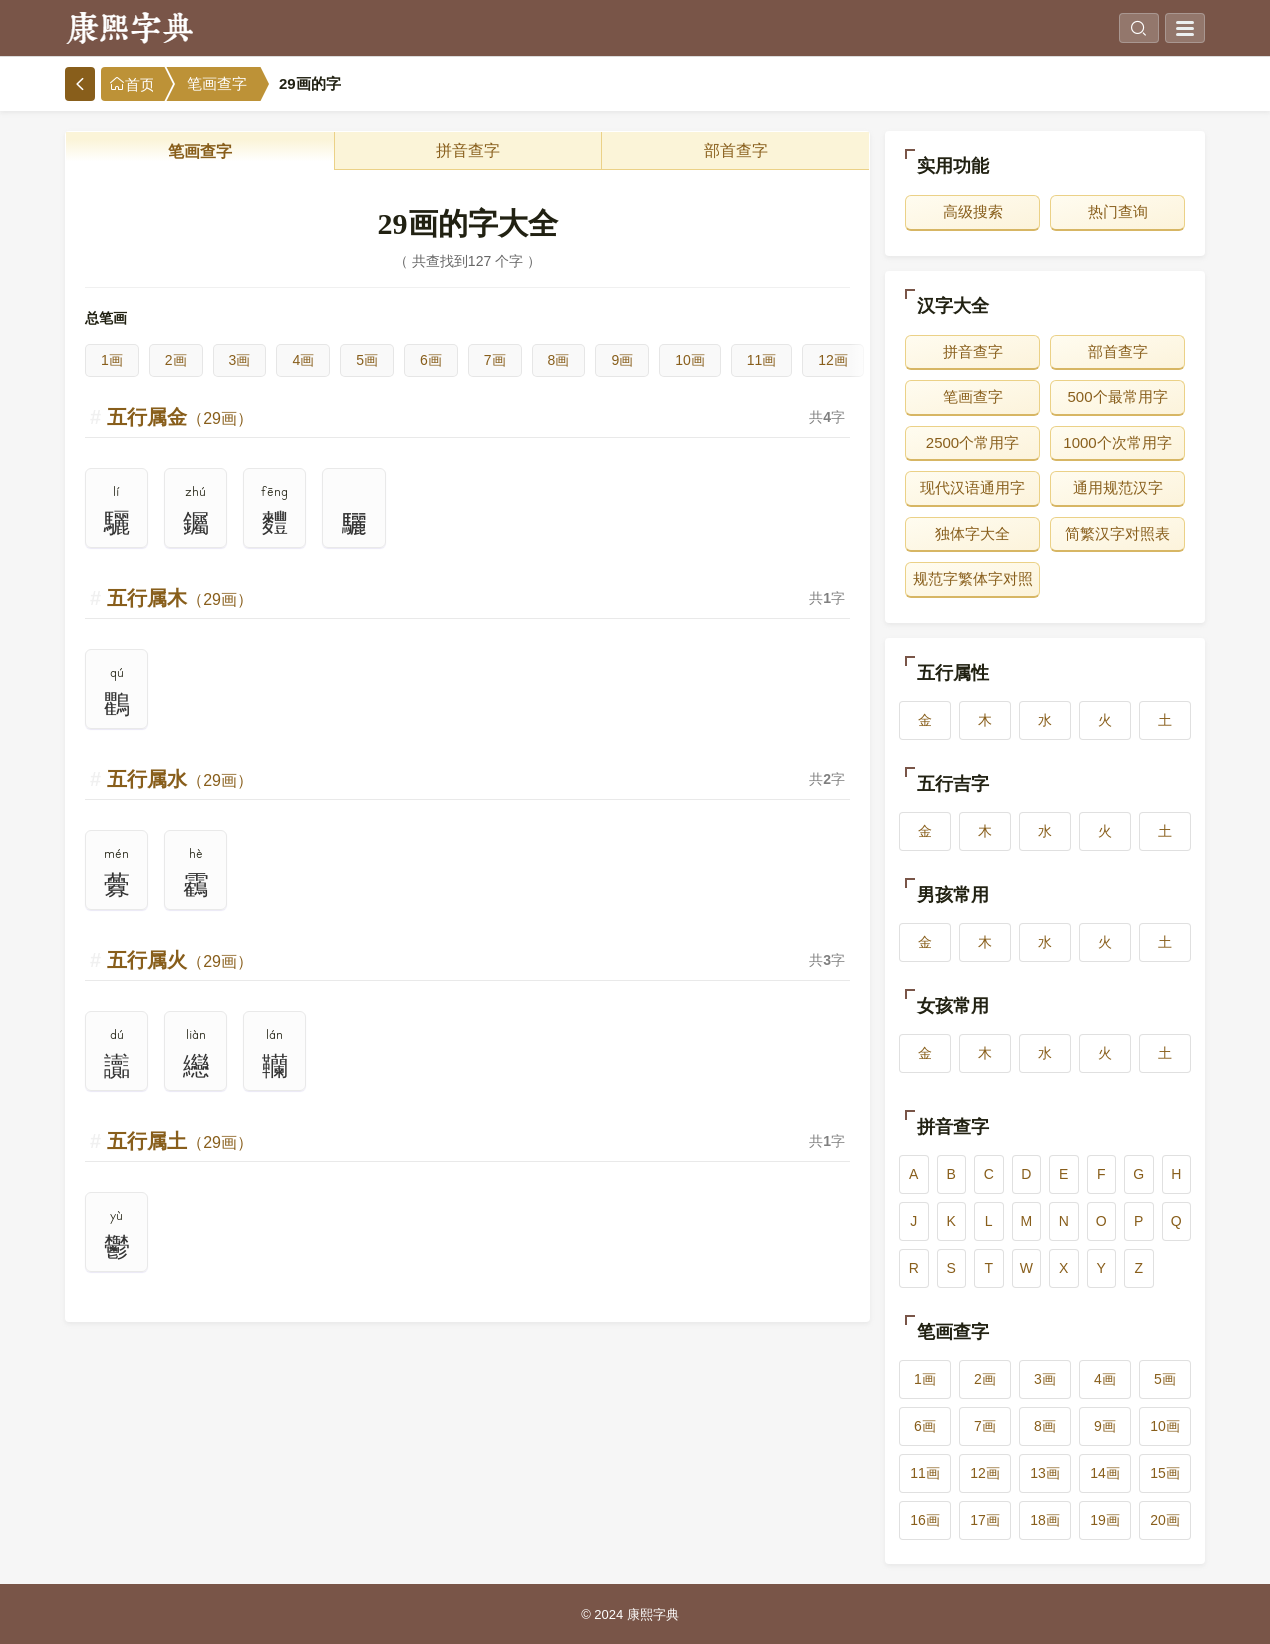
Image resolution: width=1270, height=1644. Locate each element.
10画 (690, 360)
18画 (1045, 1520)
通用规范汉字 (1118, 487)
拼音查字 (468, 150)
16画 (925, 1520)
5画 (367, 360)
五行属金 (180, 417)
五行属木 (180, 598)
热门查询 (1118, 211)
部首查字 (736, 150)
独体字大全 (972, 533)
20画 (1165, 1520)
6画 (431, 360)
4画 (303, 360)
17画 (985, 1520)
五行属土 (180, 1141)
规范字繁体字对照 (973, 578)
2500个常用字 (972, 442)
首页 (132, 84)
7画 (495, 360)
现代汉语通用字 (972, 487)
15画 (1165, 1473)
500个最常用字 (1117, 396)
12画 (833, 360)
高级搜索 (973, 211)
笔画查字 (217, 84)
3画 (240, 360)
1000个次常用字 (1117, 442)
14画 (1105, 1473)
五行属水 (180, 779)
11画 (762, 360)
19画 (1105, 1520)
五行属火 (180, 960)
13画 (1045, 1473)
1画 (112, 360)
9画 (622, 360)
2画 (176, 360)
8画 (559, 360)
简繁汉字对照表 (1117, 533)
